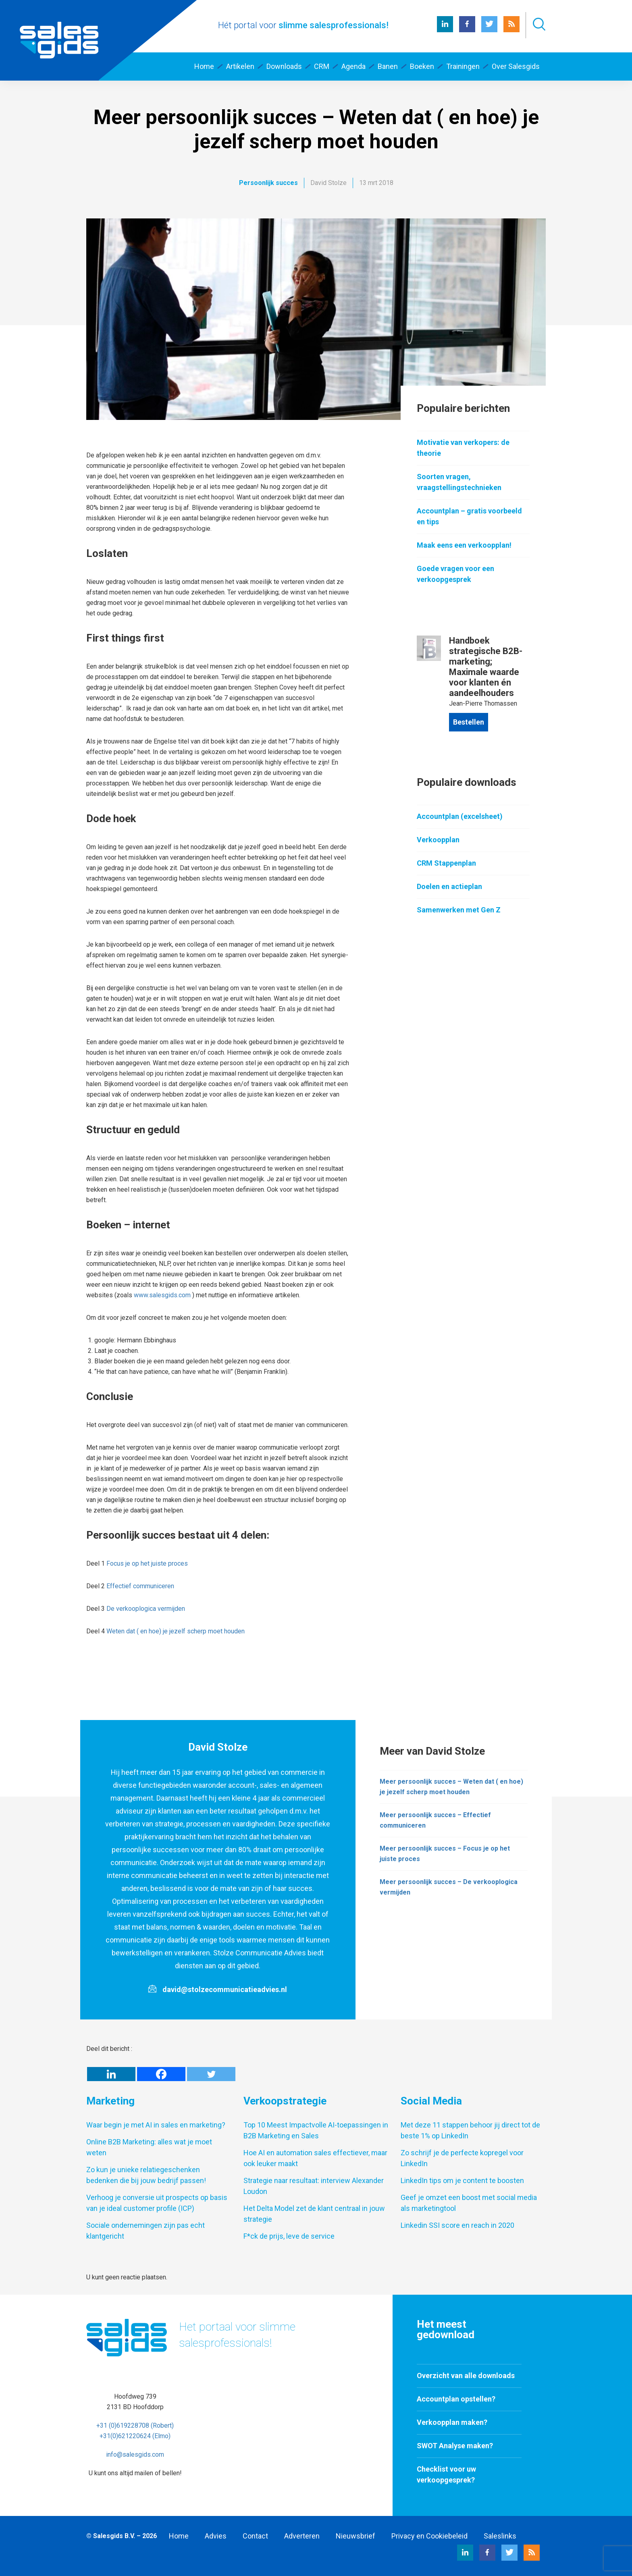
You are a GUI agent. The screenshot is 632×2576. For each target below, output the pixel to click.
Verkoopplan (438, 839)
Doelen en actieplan (449, 886)
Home (204, 66)
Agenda (353, 66)
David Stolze (328, 183)
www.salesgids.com (162, 1295)
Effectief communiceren (140, 1586)
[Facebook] (161, 2074)
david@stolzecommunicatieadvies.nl (224, 1989)
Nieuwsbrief (355, 2536)
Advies (216, 2536)
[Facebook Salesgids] (467, 30)
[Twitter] (211, 2074)
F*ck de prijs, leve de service (289, 2236)
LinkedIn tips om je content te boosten (462, 2180)
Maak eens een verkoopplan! (464, 545)
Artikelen (240, 66)
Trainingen (463, 66)
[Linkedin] (111, 2074)
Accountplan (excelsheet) (460, 816)
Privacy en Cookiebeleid (429, 2536)
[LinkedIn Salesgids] (445, 30)
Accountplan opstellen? (456, 2399)
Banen (388, 66)
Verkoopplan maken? (452, 2422)
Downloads (284, 66)
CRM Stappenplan (446, 863)
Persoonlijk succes (268, 183)
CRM (321, 66)
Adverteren (302, 2536)
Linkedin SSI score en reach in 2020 (457, 2225)
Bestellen (468, 722)
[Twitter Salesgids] (489, 30)
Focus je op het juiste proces (147, 1563)
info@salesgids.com (135, 2454)
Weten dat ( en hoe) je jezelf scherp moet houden (175, 1631)
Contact (255, 2536)
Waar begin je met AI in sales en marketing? (155, 2125)
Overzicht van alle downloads (466, 2375)
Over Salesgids (516, 66)
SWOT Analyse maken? (455, 2445)
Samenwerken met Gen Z (459, 910)
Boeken (422, 66)
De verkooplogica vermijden (145, 1608)
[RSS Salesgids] (511, 30)
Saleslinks (500, 2536)
